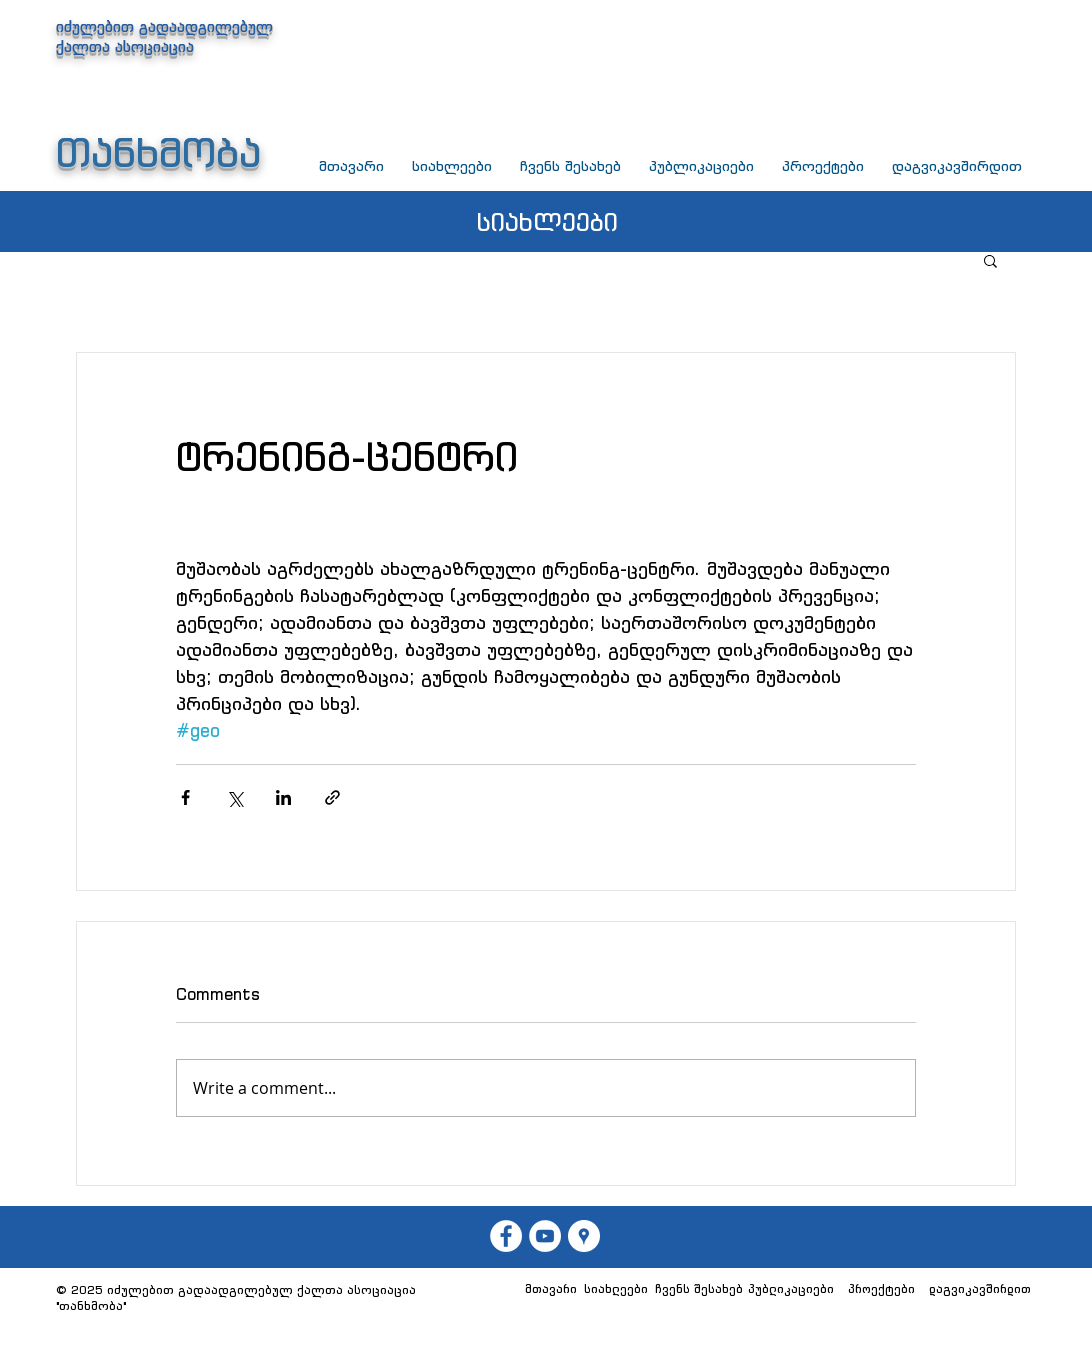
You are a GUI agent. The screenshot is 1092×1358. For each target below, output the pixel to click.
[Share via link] (332, 797)
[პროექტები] (881, 1289)
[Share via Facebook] (185, 797)
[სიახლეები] (616, 1289)
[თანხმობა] (545, 1236)
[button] (990, 260)
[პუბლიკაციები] (791, 1289)
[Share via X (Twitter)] (234, 797)
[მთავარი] (550, 1289)
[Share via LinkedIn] (283, 797)
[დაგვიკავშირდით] (980, 1289)
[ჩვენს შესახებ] (699, 1289)
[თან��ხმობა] (506, 1236)
